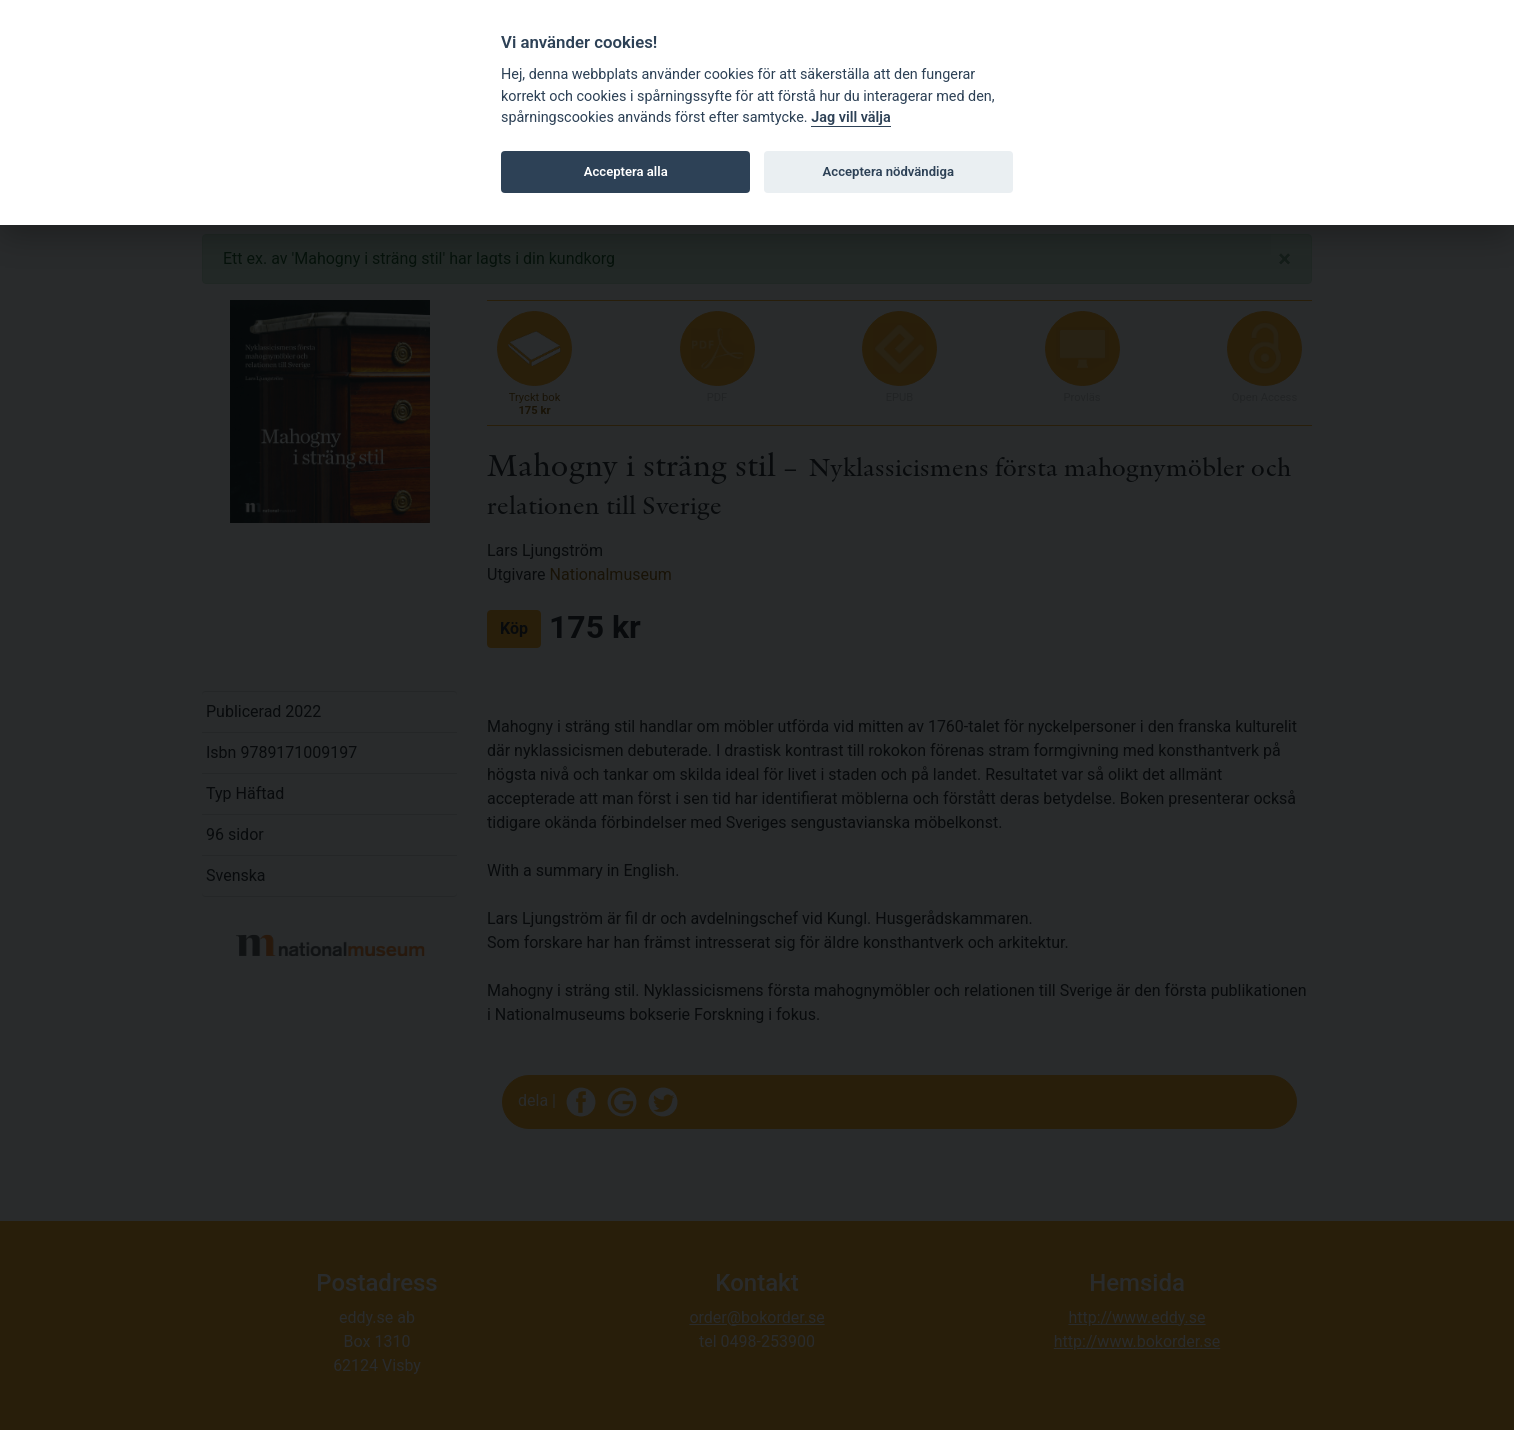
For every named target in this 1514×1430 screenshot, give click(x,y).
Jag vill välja (851, 117)
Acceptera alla (626, 171)
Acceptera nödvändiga (888, 171)
